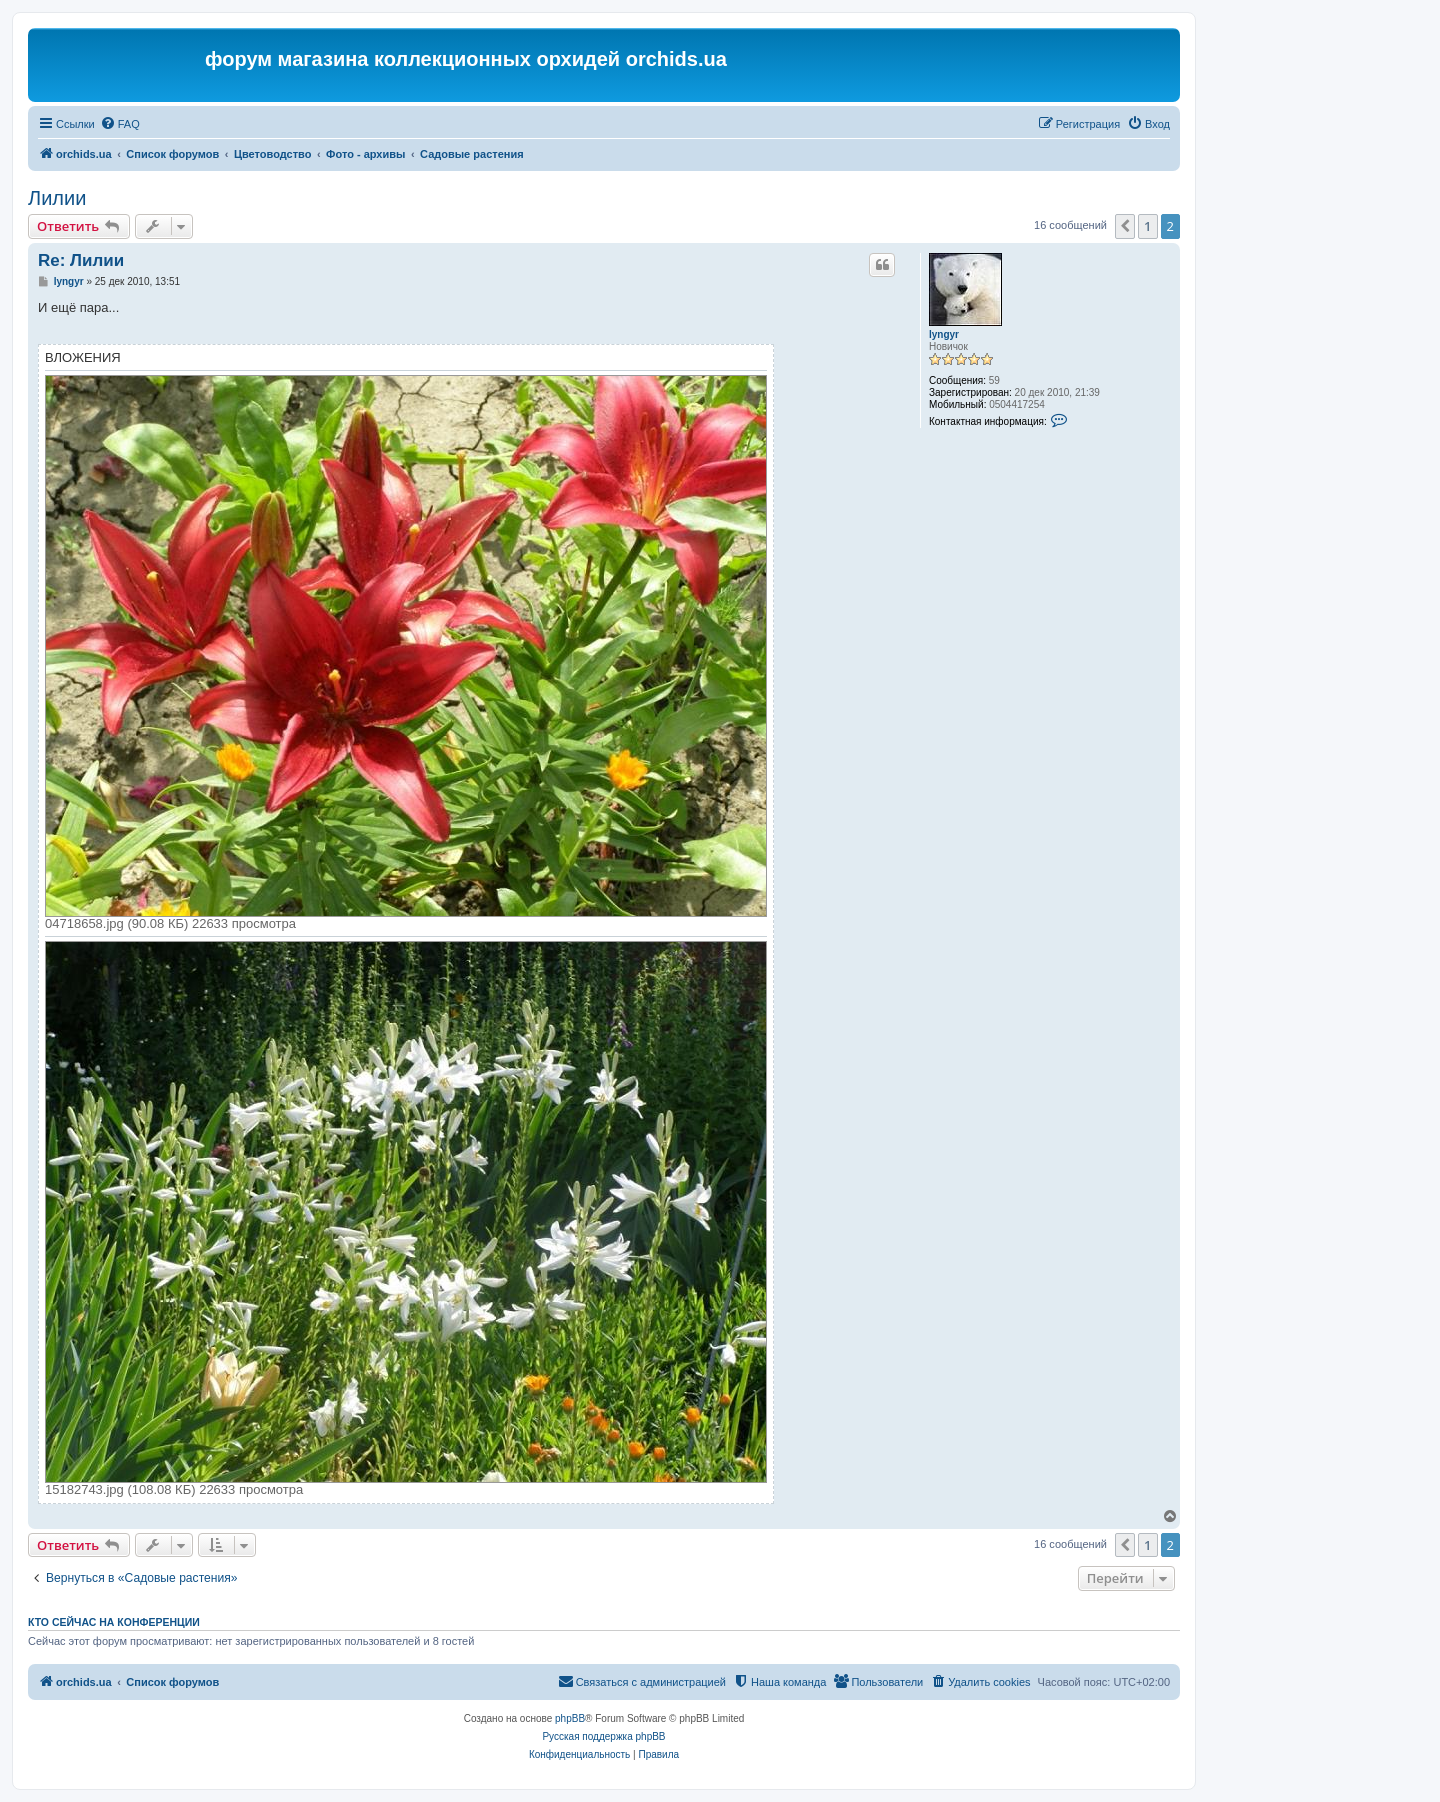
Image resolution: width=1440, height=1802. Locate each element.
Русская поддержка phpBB (603, 1736)
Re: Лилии (81, 260)
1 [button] (1147, 226)
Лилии (57, 198)
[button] (1125, 226)
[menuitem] (120, 124)
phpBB (570, 1718)
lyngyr (944, 334)
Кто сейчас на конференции (114, 1622)
